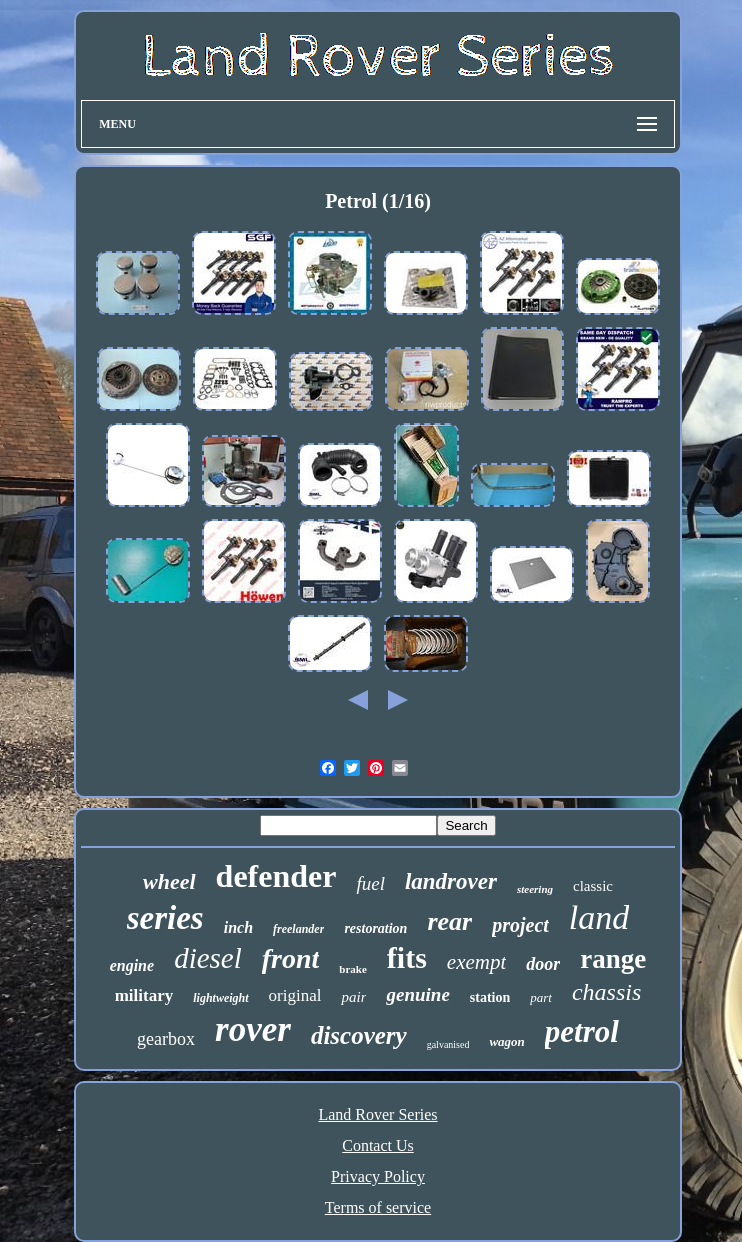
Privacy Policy (378, 1176)
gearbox (166, 1039)
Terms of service (378, 1207)
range (613, 959)
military (144, 995)
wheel (169, 881)
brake (353, 969)
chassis (606, 992)
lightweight (220, 998)
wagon (506, 1041)
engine (132, 965)
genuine (417, 994)
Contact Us (378, 1145)
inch (238, 927)
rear (449, 921)
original (295, 995)
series (165, 918)
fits (407, 957)
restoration (375, 928)
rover (253, 1029)
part (541, 997)
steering (535, 889)
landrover (451, 881)
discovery (359, 1035)
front (291, 958)
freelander (298, 929)
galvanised (448, 1044)
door (543, 964)
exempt (476, 962)
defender (276, 876)
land (599, 917)
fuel (370, 883)
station (490, 997)
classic (593, 886)
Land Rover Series (377, 1114)
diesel (208, 958)
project (520, 925)
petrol (582, 1031)
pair (353, 997)
